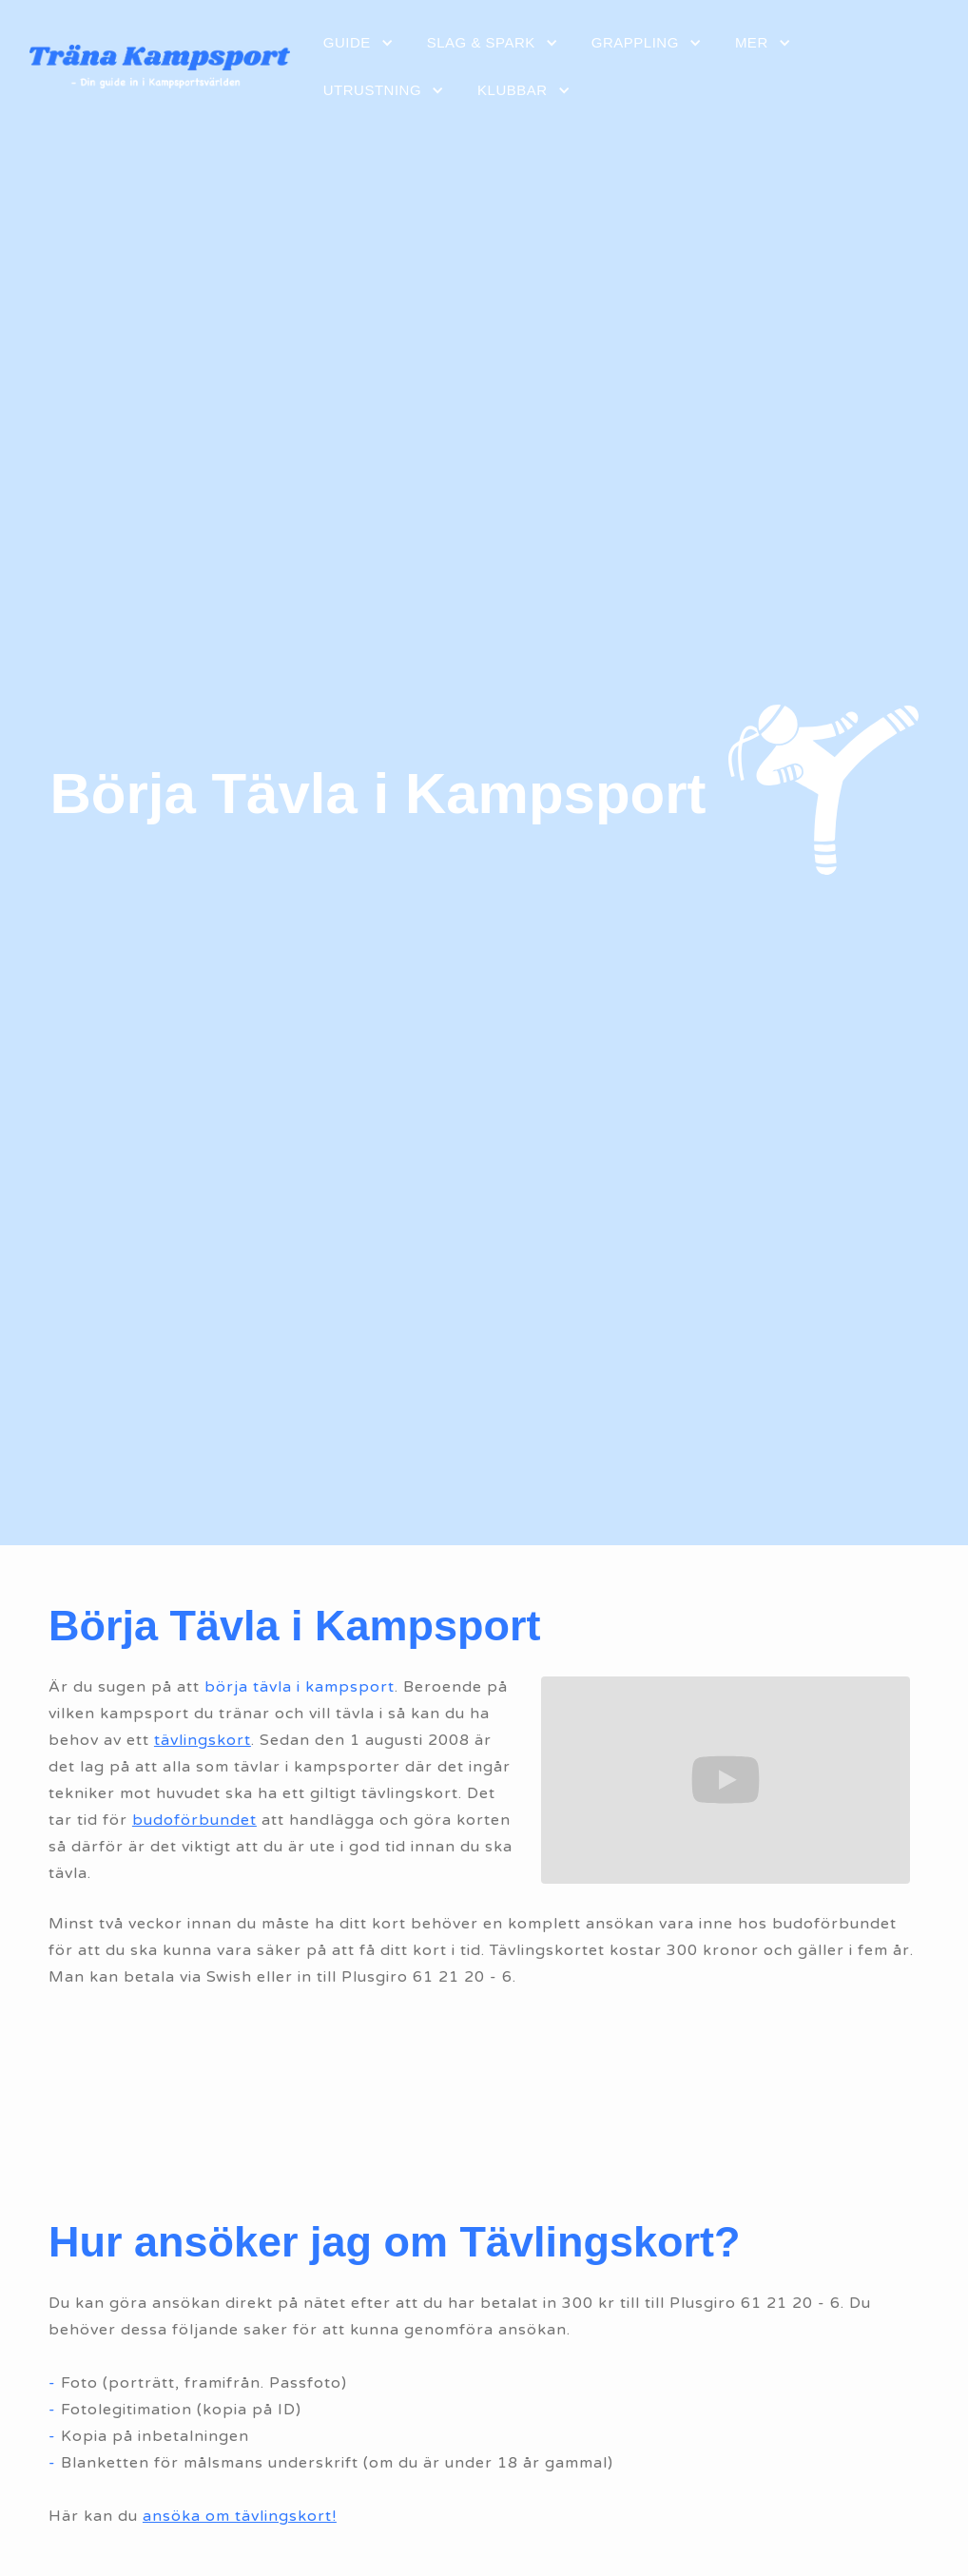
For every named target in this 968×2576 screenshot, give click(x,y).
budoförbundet (194, 1820)
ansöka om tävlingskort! (240, 2516)
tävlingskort (202, 1740)
